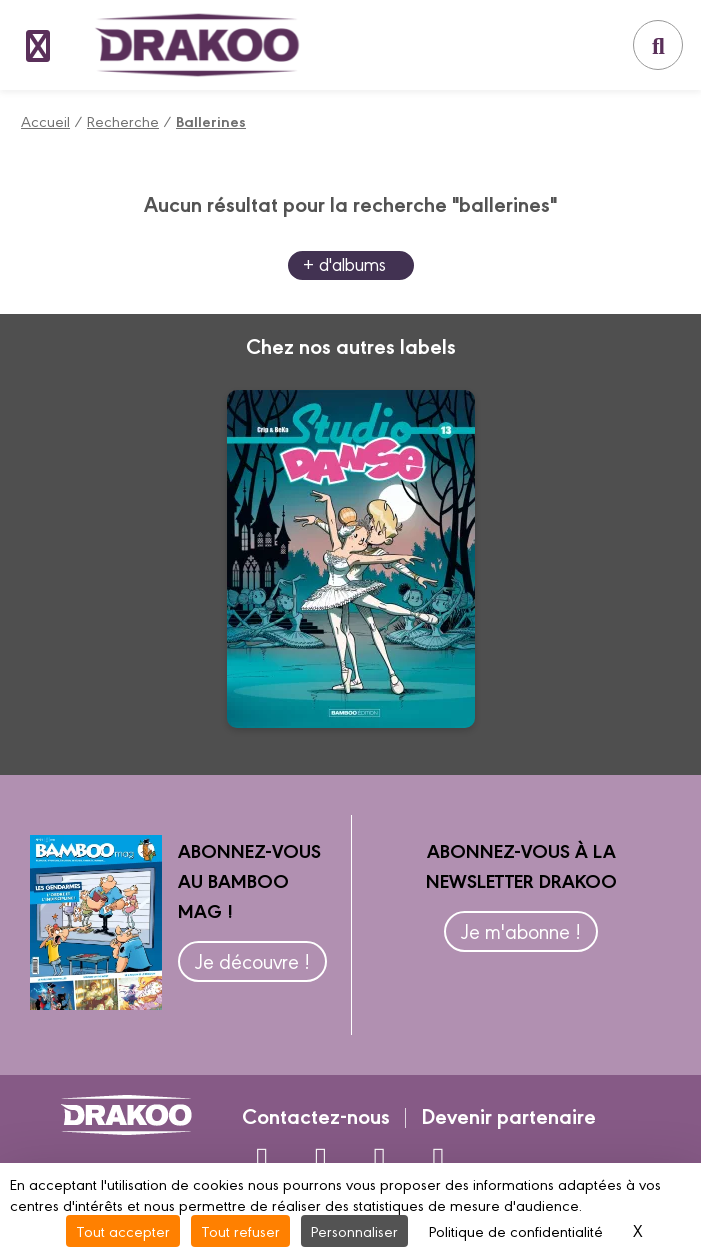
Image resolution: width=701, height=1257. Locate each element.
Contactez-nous (316, 1115)
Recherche (123, 120)
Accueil (45, 120)
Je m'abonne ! (521, 930)
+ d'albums (344, 263)
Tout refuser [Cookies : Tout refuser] (240, 1230)
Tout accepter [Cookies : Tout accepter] (123, 1230)
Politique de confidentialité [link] (516, 1230)
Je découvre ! (252, 960)
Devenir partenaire (508, 1115)
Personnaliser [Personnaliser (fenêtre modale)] (354, 1230)
